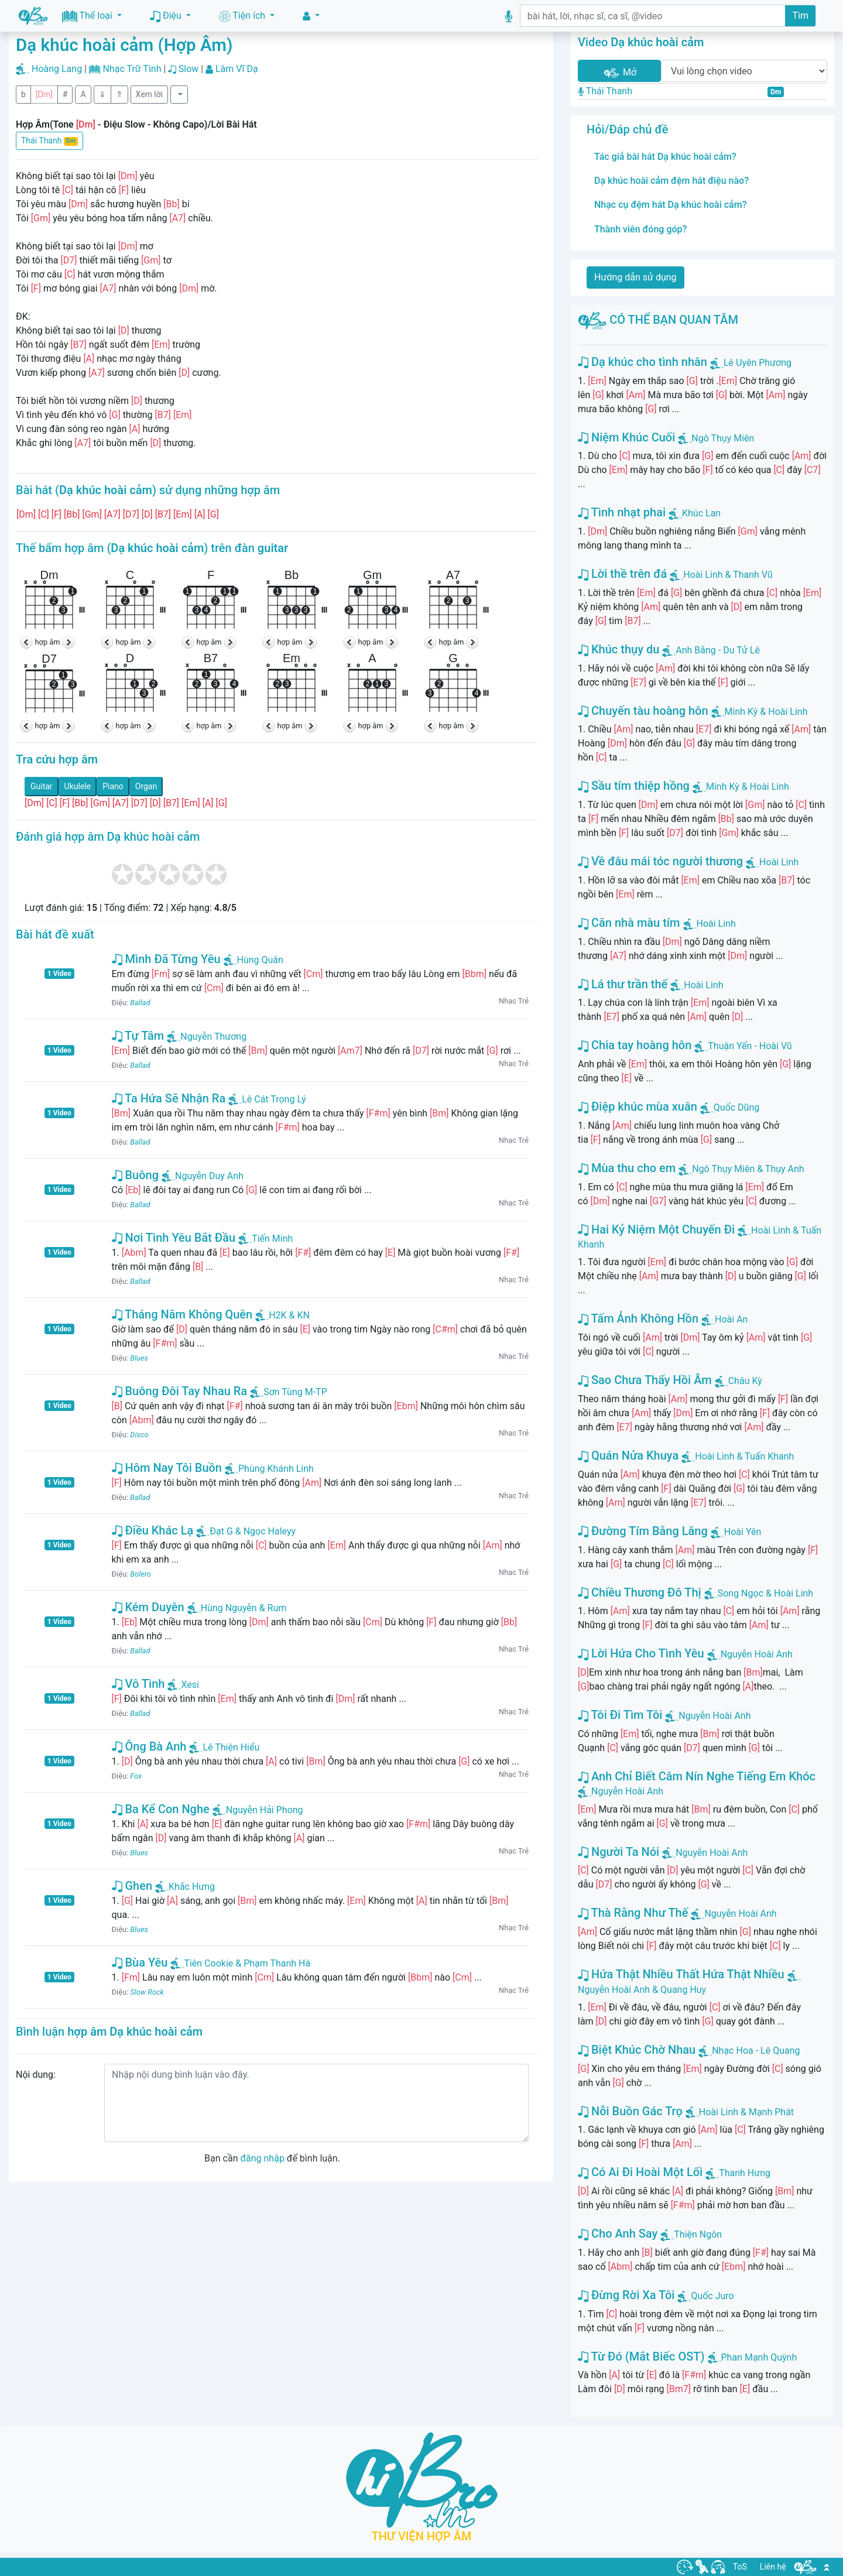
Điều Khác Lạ (153, 1530)
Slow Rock (146, 1992)
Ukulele (77, 786)
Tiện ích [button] (243, 16)
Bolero (140, 1574)
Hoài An (731, 1319)
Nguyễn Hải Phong (258, 1809)
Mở (619, 73)
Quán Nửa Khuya (628, 1455)
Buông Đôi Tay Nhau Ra (180, 1391)
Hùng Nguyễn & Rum (237, 1608)
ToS (740, 2566)
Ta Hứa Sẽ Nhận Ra (169, 1098)
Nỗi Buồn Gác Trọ (630, 2111)
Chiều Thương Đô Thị (639, 1592)
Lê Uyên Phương (757, 362)
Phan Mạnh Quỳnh (759, 2357)
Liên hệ (773, 2566)
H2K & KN (282, 1315)
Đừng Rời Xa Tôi (626, 2295)
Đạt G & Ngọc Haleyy (246, 1531)
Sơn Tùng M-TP (288, 1391)
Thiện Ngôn (698, 2234)
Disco (139, 1434)
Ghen (132, 1886)
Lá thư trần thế (622, 984)
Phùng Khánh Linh (269, 1468)
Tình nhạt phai (622, 512)
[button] (311, 16)
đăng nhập (262, 2158)
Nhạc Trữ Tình (131, 68)
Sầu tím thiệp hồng (634, 786)
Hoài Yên (743, 1531)
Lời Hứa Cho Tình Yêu (641, 1653)
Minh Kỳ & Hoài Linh (766, 711)
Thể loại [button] (88, 16)
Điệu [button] (167, 16)
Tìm (800, 15)
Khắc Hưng (185, 1886)
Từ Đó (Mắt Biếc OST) (641, 2356)
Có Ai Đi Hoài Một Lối (640, 2172)
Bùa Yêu (140, 1962)
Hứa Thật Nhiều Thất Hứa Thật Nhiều (681, 1974)
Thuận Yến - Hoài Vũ (749, 1045)
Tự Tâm (138, 1036)
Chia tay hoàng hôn (634, 1045)
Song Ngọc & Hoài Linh (765, 1593)
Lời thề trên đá (622, 574)
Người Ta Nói (618, 1852)
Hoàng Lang (57, 68)
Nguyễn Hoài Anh (757, 1654)
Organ (146, 786)
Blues (139, 1358)
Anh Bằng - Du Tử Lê (718, 650)
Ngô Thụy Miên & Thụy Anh (748, 1168)
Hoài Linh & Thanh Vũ (727, 574)
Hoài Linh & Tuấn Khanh (744, 1456)
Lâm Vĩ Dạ (236, 68)
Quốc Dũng (736, 1107)
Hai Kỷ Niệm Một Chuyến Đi (656, 1229)
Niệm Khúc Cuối (626, 437)
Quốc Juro (712, 2295)
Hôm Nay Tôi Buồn (167, 1468)
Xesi (182, 1684)
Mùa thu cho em (627, 1168)
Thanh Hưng (744, 2172)
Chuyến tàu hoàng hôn (643, 711)
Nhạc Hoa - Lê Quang (756, 2050)
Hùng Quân (253, 959)
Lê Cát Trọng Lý (267, 1099)
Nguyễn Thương (206, 1036)
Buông (135, 1175)
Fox (136, 1776)
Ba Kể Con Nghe (161, 1809)
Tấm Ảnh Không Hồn (638, 1318)
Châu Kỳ (745, 1380)
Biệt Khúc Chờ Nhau (636, 2050)
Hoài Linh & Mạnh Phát (746, 2112)
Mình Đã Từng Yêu (166, 959)
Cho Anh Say (617, 2233)
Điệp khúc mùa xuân (637, 1106)
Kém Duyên (148, 1607)
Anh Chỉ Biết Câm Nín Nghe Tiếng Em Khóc (696, 1776)
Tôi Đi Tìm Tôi (620, 1715)
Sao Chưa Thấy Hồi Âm (645, 1380)
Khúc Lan (701, 513)
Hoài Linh (779, 862)
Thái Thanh (49, 141)
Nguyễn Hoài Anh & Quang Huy (642, 1989)
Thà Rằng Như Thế (633, 1913)
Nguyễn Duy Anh (203, 1175)
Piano (113, 786)
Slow (189, 68)
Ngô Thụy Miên (722, 438)
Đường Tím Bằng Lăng (643, 1531)
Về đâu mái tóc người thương (660, 861)
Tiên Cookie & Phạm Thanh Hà (240, 1963)
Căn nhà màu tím (629, 923)
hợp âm (47, 642)
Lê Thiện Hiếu (224, 1747)
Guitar (41, 786)
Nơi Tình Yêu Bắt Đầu (174, 1238)
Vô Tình (138, 1684)
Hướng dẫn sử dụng (635, 277)
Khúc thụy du (618, 649)
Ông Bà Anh (149, 1746)
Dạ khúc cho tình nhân (642, 362)
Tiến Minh (265, 1238)
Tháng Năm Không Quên (182, 1314)
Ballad (140, 1002)
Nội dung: (36, 2074)
